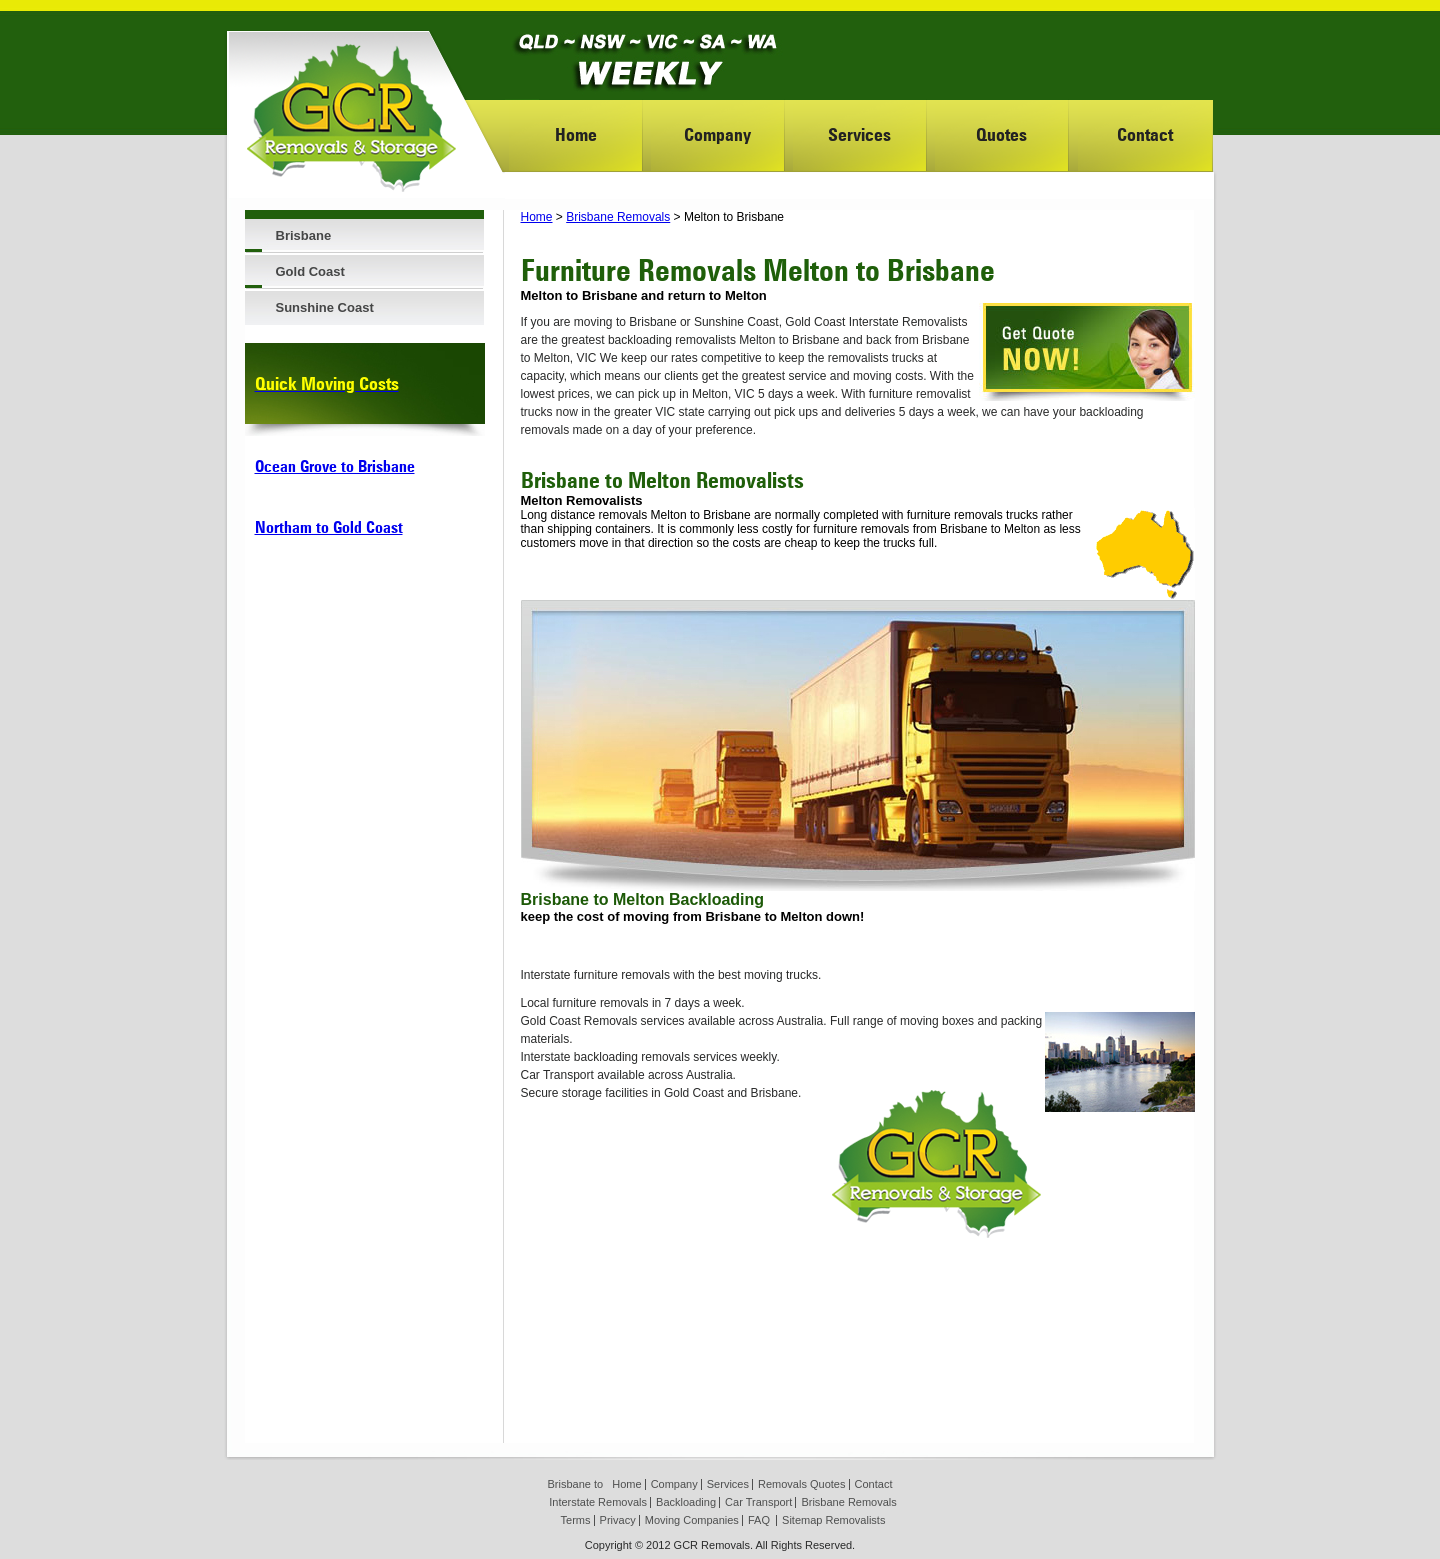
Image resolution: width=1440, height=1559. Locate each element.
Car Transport (758, 1502)
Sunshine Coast (325, 307)
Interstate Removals (598, 1502)
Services (859, 134)
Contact (1145, 134)
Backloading (686, 1502)
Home (576, 134)
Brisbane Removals (618, 217)
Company (717, 134)
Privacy (618, 1520)
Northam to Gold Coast (329, 527)
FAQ (759, 1520)
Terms (576, 1520)
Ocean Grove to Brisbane (335, 466)
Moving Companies (692, 1520)
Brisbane (304, 235)
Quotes (1001, 134)
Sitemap (802, 1520)
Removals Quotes (801, 1484)
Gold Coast (310, 271)
